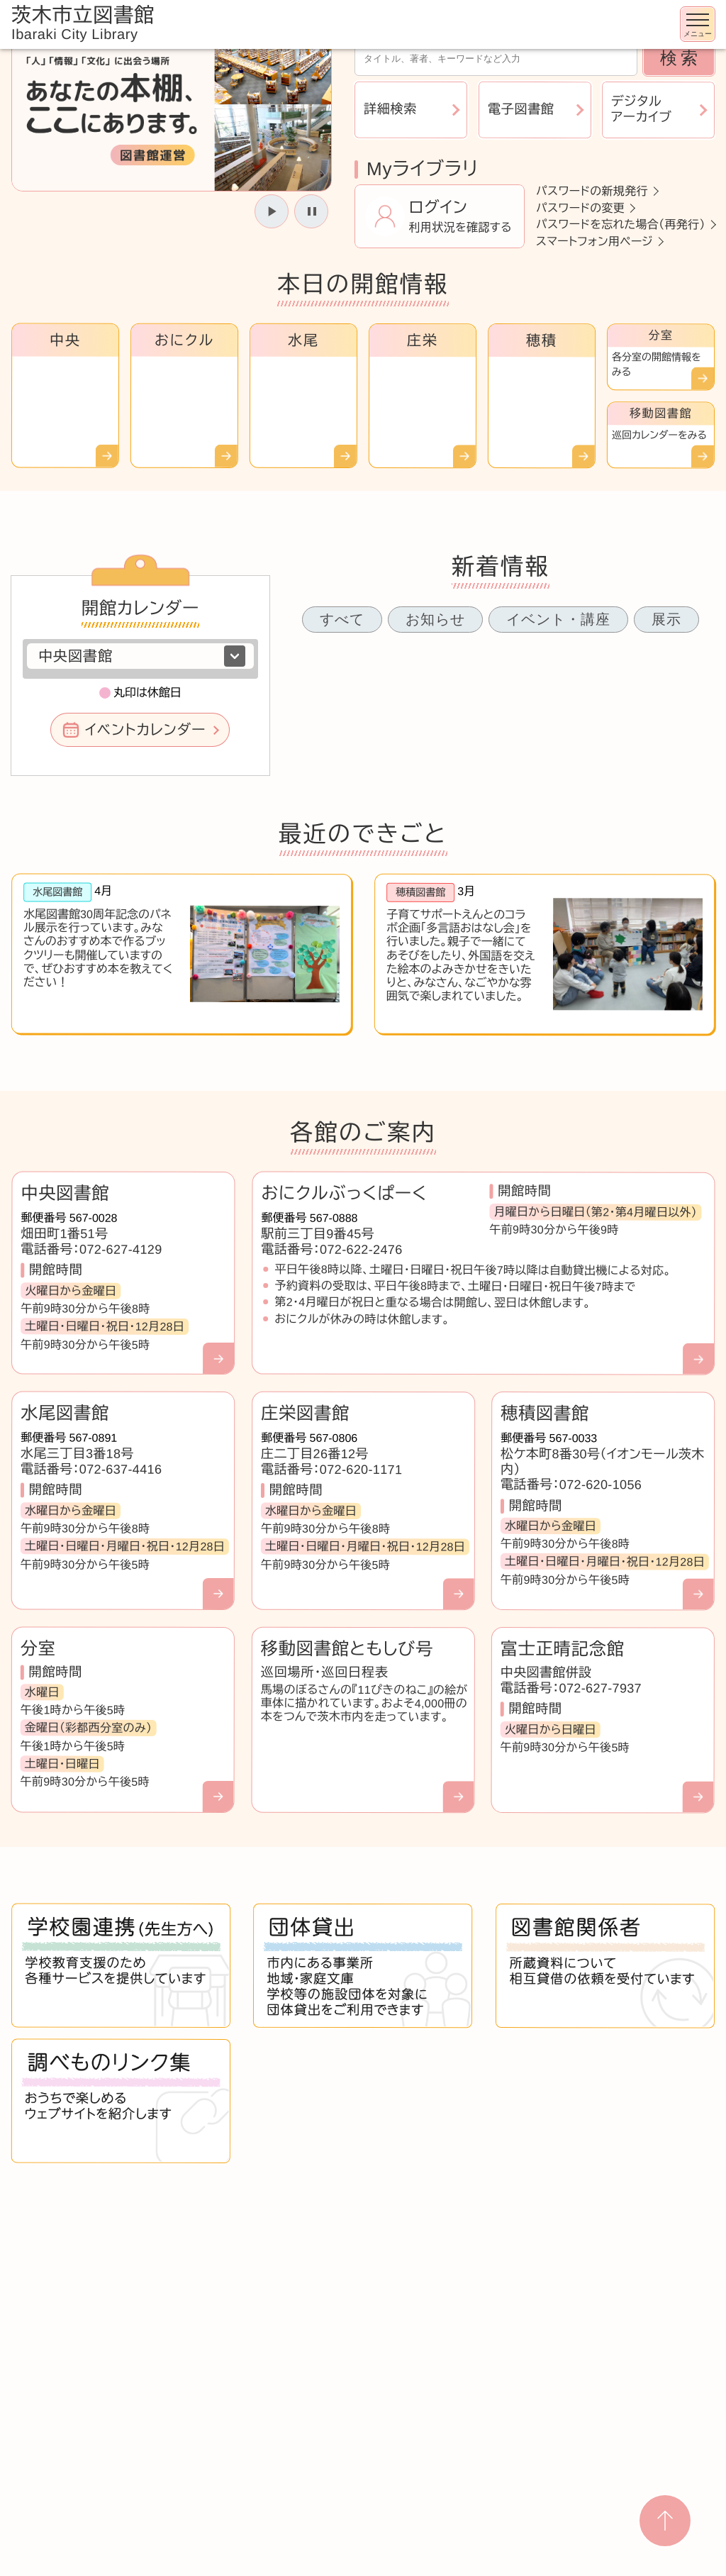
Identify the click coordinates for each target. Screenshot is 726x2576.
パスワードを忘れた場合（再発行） (620, 224)
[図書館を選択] (140, 656)
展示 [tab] (666, 619)
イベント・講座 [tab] (558, 619)
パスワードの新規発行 (592, 191)
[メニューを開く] (698, 24)
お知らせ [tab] (435, 619)
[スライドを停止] (311, 211)
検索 (680, 57)
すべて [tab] (342, 619)
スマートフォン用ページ (594, 241)
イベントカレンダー (145, 730)
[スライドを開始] (272, 211)
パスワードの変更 (580, 207)
